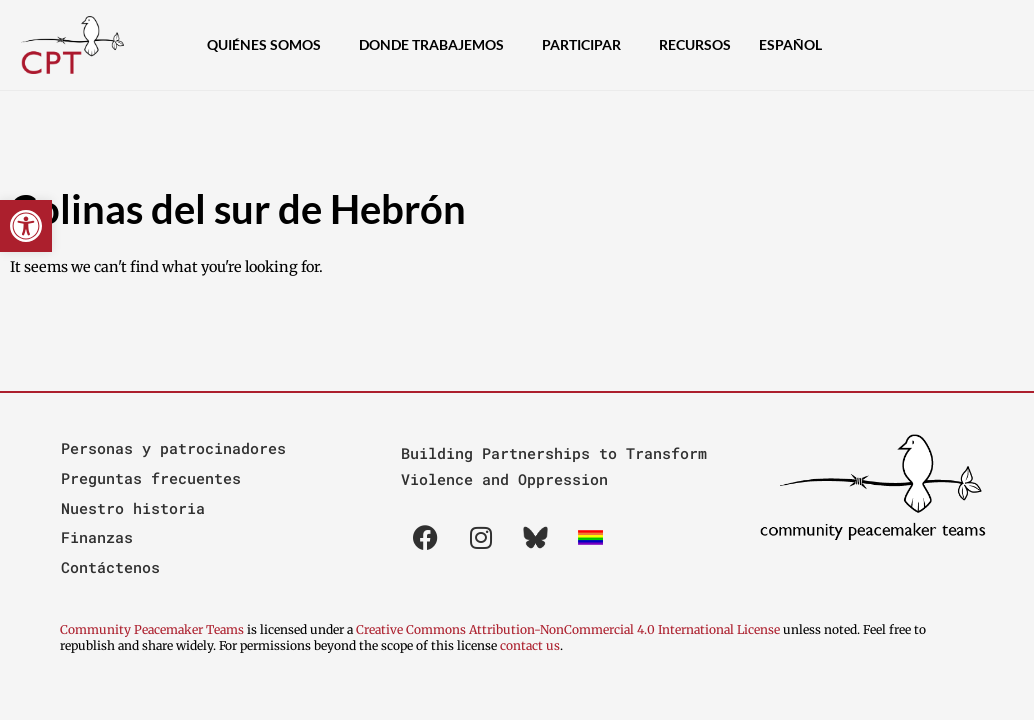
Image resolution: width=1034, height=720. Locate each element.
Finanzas (97, 537)
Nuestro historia (133, 508)
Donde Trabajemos (436, 45)
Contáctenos (110, 567)
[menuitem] (795, 45)
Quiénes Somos (269, 45)
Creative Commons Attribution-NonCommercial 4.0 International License (568, 629)
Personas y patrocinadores (173, 448)
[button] (26, 226)
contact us (530, 645)
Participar (586, 45)
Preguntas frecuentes (151, 478)
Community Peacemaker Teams (153, 629)
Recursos (695, 44)
